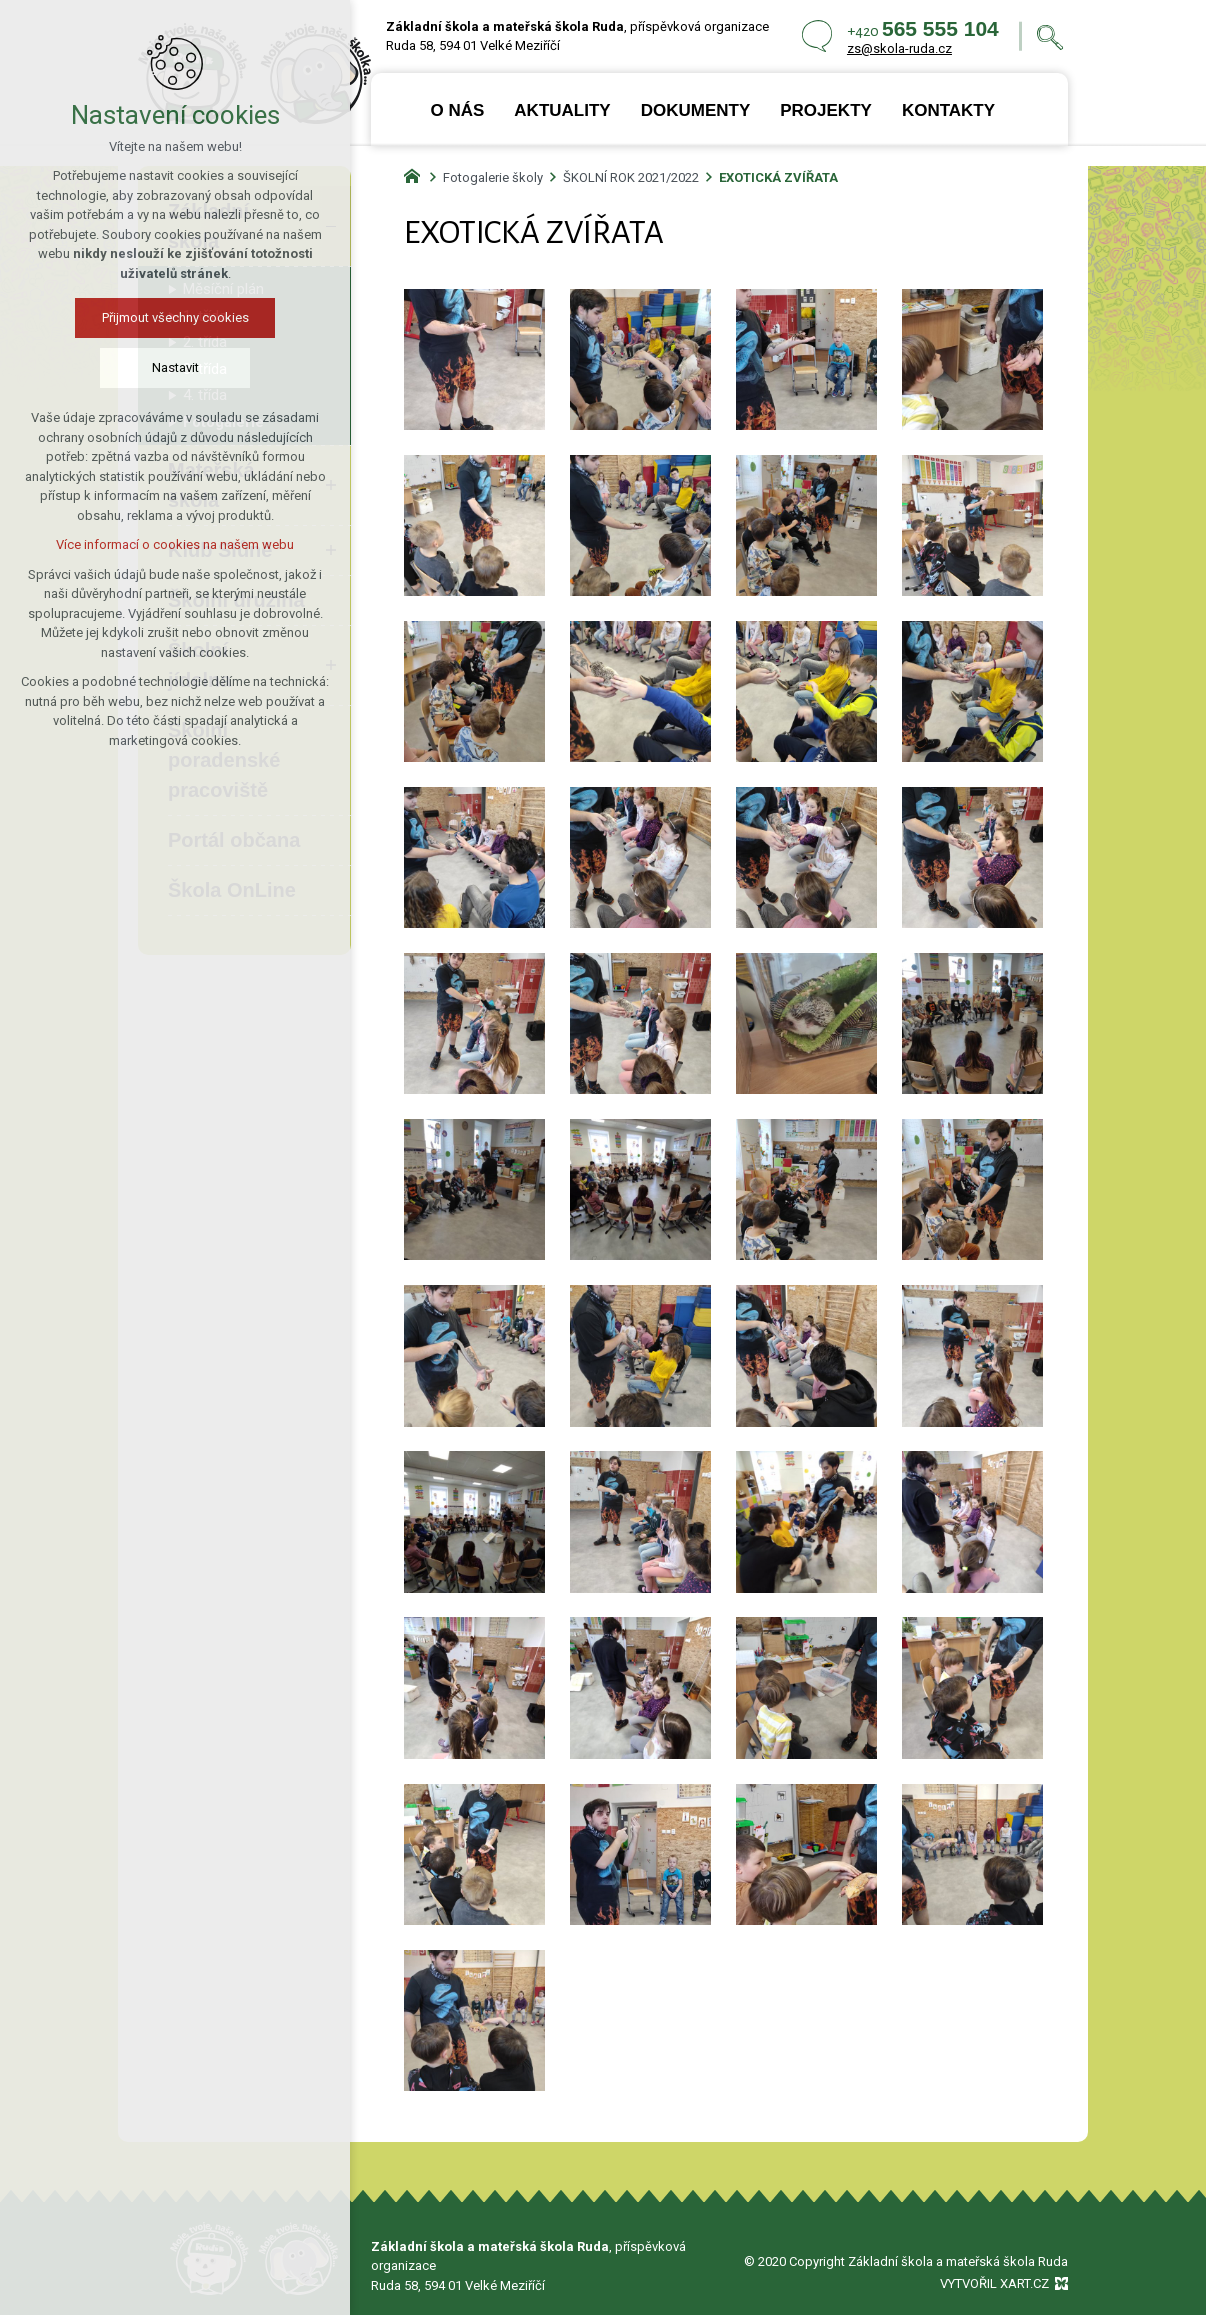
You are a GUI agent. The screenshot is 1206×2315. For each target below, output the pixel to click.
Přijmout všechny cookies (171, 317)
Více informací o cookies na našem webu (172, 544)
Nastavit (171, 367)
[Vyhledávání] (1050, 36)
